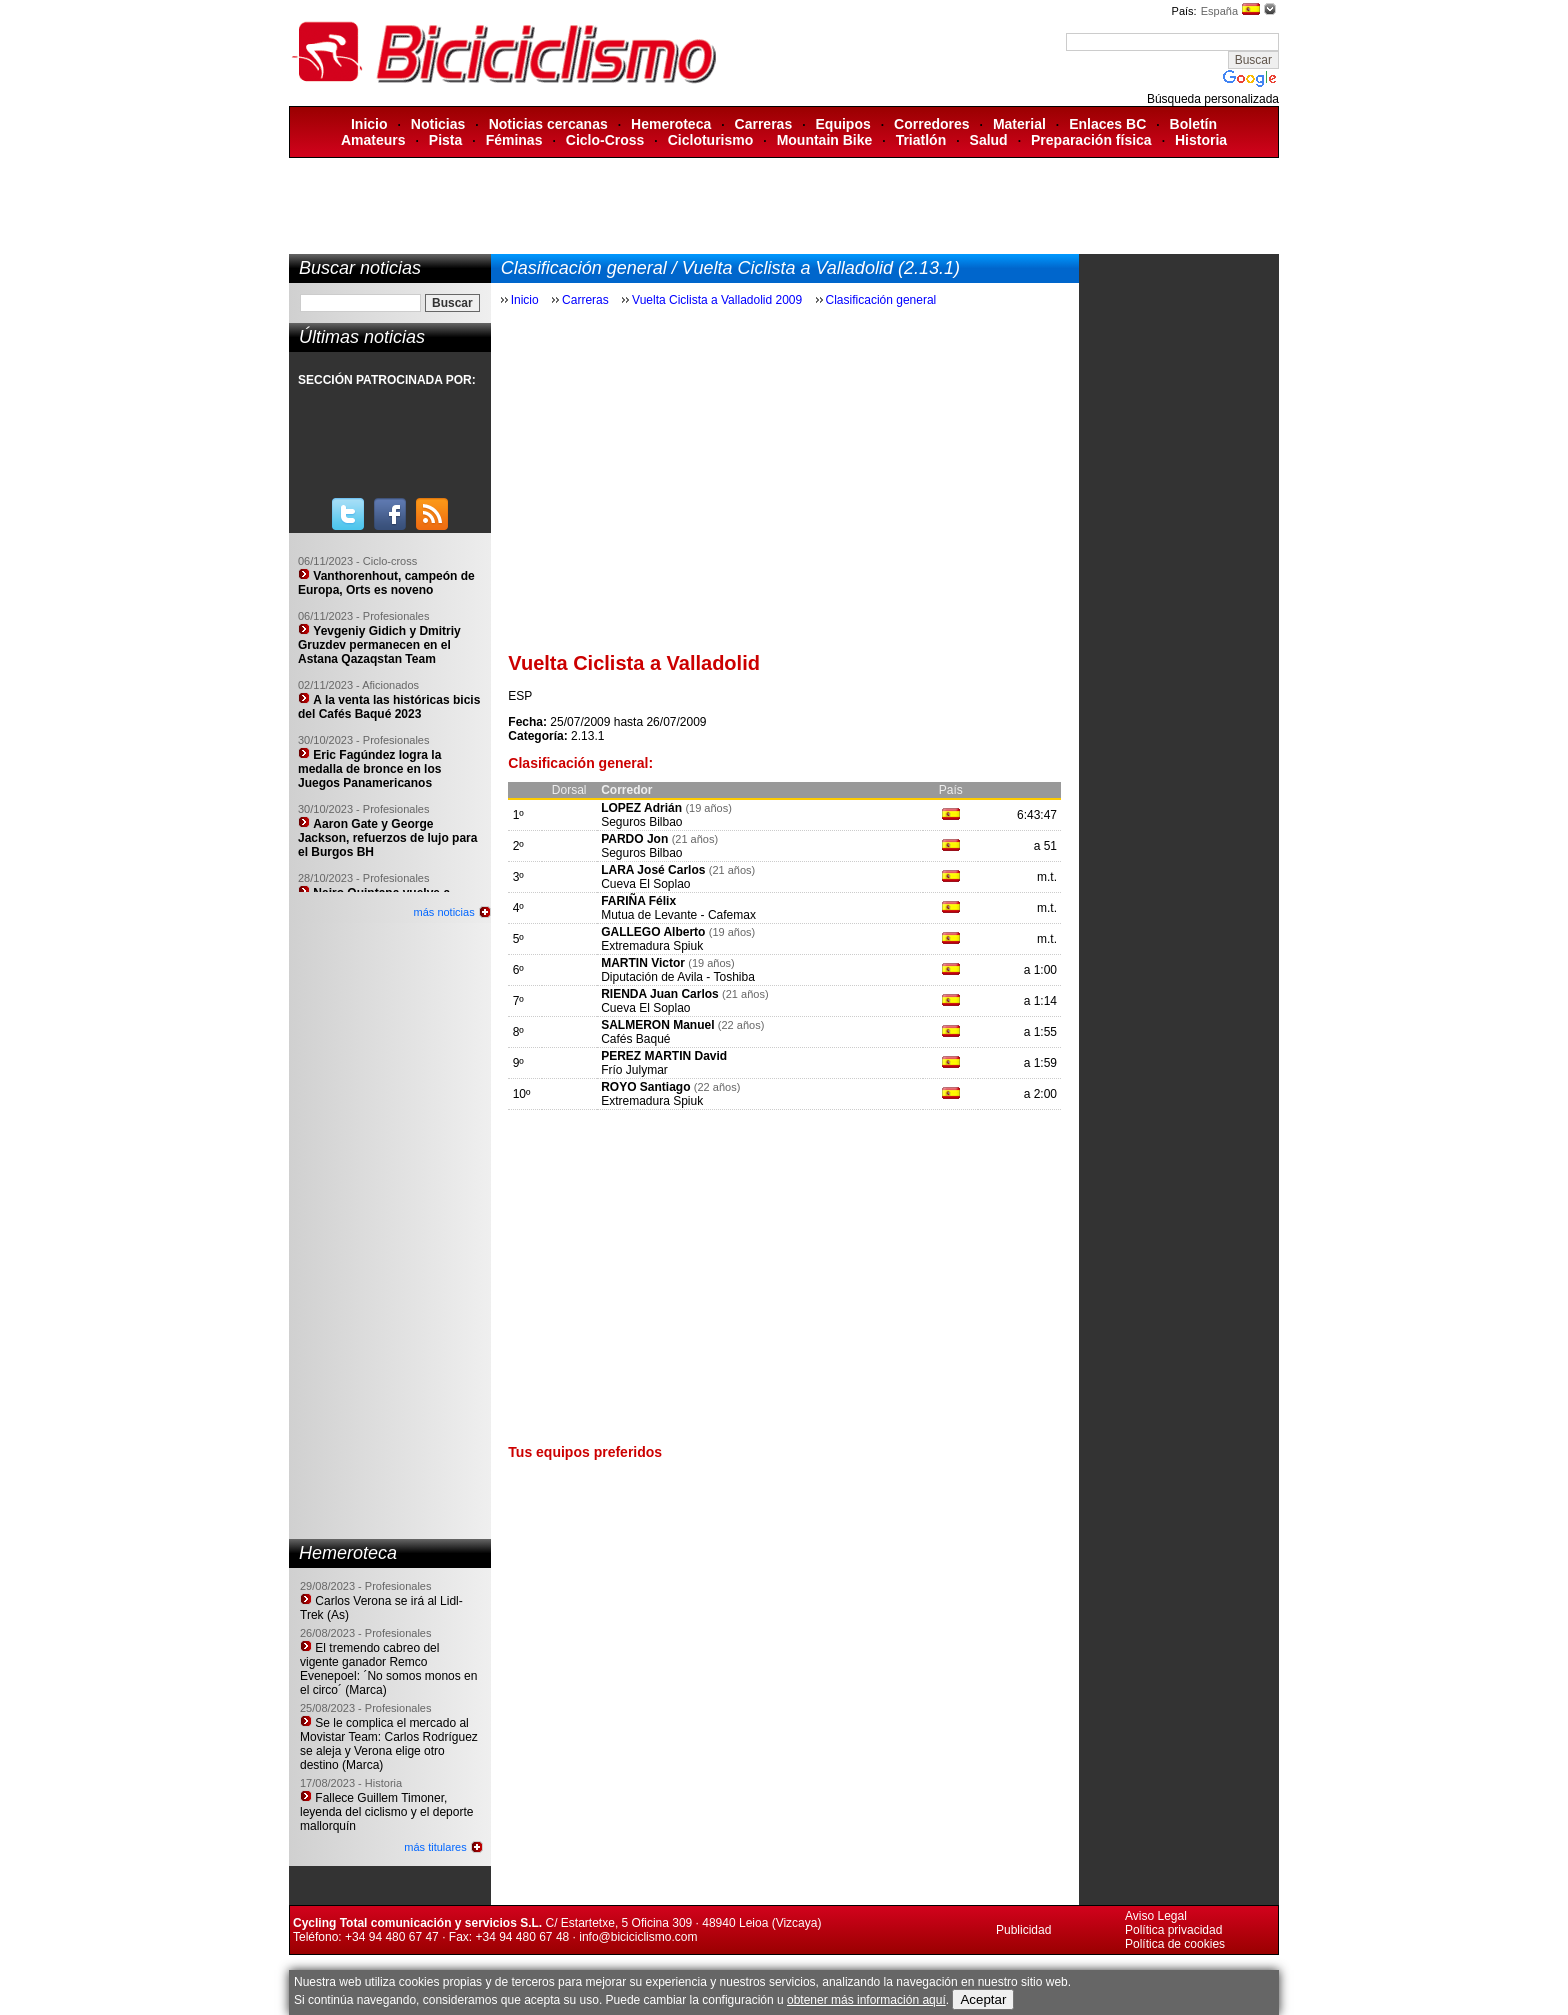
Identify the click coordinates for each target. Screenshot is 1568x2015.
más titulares (435, 1847)
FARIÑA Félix (638, 901)
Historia (1201, 140)
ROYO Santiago (645, 1087)
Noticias (438, 124)
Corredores (931, 124)
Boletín (1193, 124)
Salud (989, 140)
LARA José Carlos (653, 870)
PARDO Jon (634, 839)
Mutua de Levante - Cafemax (678, 915)
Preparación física (1091, 140)
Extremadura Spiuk (652, 946)
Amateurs (373, 140)
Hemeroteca (671, 124)
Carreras (764, 124)
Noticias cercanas (548, 124)
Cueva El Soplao (645, 884)
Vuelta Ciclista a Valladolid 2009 (717, 300)
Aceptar (983, 1999)
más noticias (444, 912)
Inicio (369, 124)
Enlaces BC (1107, 124)
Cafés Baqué (635, 1039)
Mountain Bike (825, 140)
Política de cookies (1175, 1944)
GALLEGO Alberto (653, 932)
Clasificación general (881, 300)
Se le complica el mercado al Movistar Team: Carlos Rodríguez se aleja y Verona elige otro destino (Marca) (389, 1744)
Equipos (843, 124)
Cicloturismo (711, 140)
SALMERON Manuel (657, 1025)
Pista (445, 140)
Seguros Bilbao (641, 822)
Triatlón (921, 140)
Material (1019, 124)
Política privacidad (1173, 1930)
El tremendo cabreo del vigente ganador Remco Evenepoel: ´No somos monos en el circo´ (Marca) (388, 1669)
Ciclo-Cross (605, 140)
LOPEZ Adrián (641, 808)
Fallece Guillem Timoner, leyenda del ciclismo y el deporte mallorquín (386, 1812)
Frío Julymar (634, 1070)
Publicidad (1023, 1930)
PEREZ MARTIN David (664, 1056)
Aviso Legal (1156, 1916)
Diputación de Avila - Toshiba (678, 977)
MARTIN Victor (643, 963)
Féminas (514, 140)
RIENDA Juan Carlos (660, 994)
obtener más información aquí (866, 2000)
